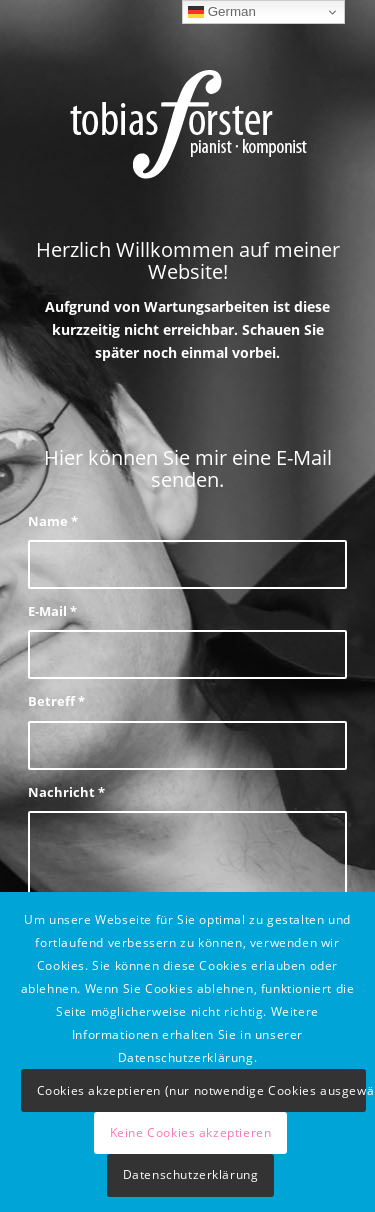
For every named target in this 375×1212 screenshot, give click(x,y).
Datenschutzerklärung (191, 1174)
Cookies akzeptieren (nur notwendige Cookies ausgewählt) (201, 1090)
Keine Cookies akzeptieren (191, 1132)
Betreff (56, 701)
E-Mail (52, 611)
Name (53, 521)
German (222, 12)
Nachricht (66, 792)
